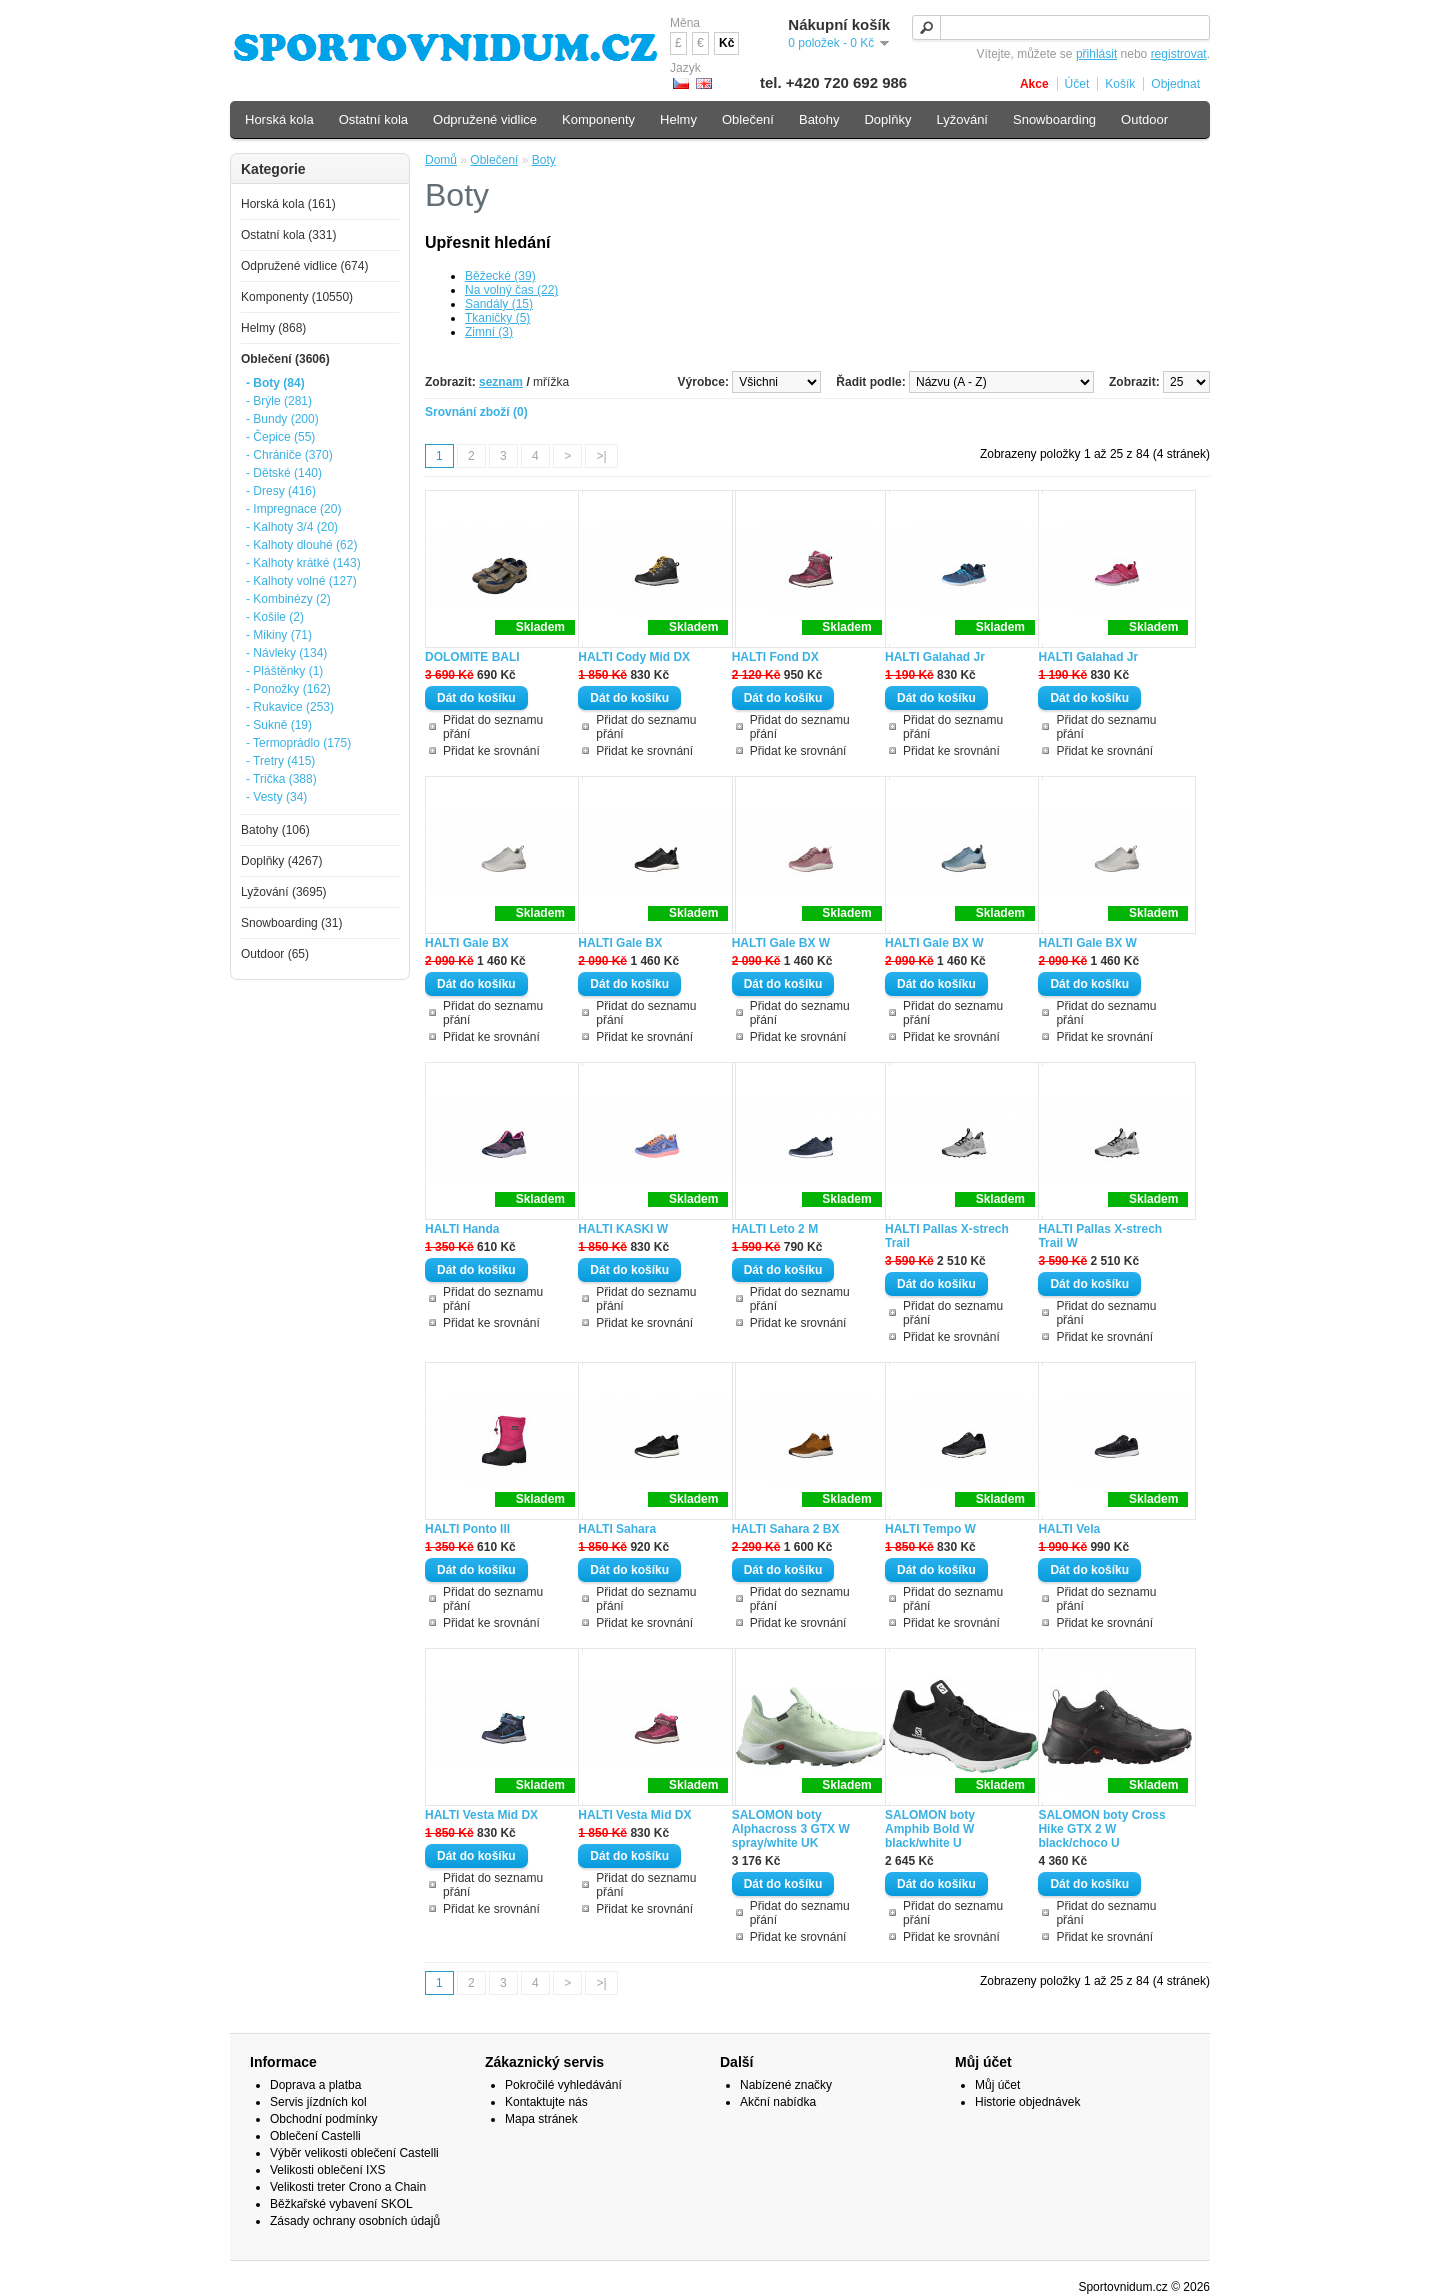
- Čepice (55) (280, 437)
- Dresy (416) (281, 491)
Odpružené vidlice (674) (304, 266)
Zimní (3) (489, 332)
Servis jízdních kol (318, 2102)
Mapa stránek (541, 2119)
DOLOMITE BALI (472, 657)
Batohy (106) (275, 830)
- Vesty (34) (276, 797)
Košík (1120, 84)
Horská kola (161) (288, 204)
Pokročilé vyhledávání (563, 2085)
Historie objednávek (1027, 2102)
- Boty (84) (275, 383)
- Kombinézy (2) (288, 599)
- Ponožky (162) (288, 689)
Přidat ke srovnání (491, 751)
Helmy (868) (273, 328)
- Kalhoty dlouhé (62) (301, 545)
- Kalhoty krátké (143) (303, 563)
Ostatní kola (373, 119)
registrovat (1179, 54)
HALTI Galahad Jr (935, 657)
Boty (544, 160)
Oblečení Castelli (315, 2136)
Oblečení (494, 160)
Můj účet (997, 2085)
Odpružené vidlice (485, 119)
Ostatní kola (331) (288, 235)
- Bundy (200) (282, 419)
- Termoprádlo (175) (298, 743)
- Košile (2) (275, 617)
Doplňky (887, 119)
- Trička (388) (281, 779)
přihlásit (1096, 54)
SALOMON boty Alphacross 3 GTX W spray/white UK (791, 1829)
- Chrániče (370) (289, 455)
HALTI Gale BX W (781, 943)
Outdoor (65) (275, 954)
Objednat (1175, 84)
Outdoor (1144, 119)
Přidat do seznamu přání (493, 727)
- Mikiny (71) (279, 635)
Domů (441, 160)
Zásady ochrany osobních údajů (355, 2221)
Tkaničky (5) (497, 318)
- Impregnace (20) (293, 509)
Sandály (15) (499, 304)
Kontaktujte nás (546, 2102)
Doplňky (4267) (281, 861)
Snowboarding (1054, 119)
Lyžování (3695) (284, 892)
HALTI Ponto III (467, 1529)
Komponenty (598, 119)
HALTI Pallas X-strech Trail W (1100, 1236)
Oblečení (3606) (285, 359)
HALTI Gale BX (467, 943)
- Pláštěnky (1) (284, 671)
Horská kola (279, 119)
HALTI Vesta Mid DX (481, 1815)
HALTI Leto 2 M (775, 1229)
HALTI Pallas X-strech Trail (947, 1236)
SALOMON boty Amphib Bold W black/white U (930, 1829)
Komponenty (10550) (297, 297)
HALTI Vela (1069, 1529)
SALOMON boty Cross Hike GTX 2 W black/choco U (1101, 1829)
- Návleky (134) (286, 653)
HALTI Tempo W (930, 1529)
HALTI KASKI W (623, 1229)
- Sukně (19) (279, 725)
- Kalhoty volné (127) (301, 581)
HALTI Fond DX (775, 657)
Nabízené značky (786, 2085)
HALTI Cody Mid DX (634, 657)
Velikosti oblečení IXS (327, 2170)
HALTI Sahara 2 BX (786, 1529)
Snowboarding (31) (291, 923)
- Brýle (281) (279, 401)
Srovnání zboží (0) (476, 412)
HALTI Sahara (617, 1529)
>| (601, 456)
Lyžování (962, 119)
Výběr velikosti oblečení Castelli (354, 2153)
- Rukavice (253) (290, 707)
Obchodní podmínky (323, 2119)
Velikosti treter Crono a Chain (348, 2187)
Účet (1077, 84)
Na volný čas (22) (511, 290)
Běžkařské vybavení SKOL (341, 2204)
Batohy (819, 119)
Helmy (678, 119)
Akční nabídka (778, 2102)
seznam (501, 382)
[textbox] (1061, 27)
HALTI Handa (462, 1229)
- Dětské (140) (284, 473)
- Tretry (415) (280, 761)
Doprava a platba (315, 2085)
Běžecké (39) (500, 276)
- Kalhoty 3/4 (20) (292, 527)
